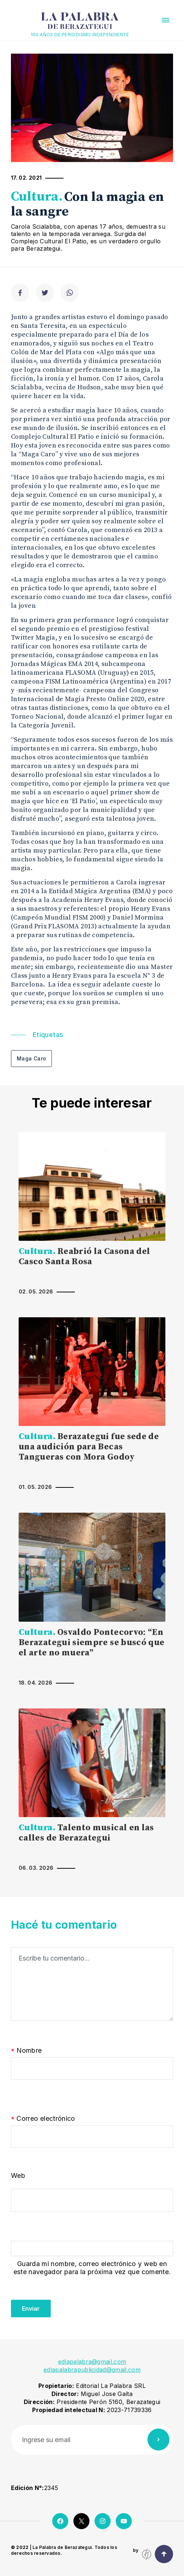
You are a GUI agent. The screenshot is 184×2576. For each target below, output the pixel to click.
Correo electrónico (43, 2119)
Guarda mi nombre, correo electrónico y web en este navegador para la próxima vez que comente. (92, 2268)
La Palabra (80, 21)
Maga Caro (31, 1058)
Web (18, 2175)
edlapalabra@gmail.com (92, 2361)
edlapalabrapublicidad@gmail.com (92, 2369)
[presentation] (66, 2303)
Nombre (26, 2051)
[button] (165, 20)
